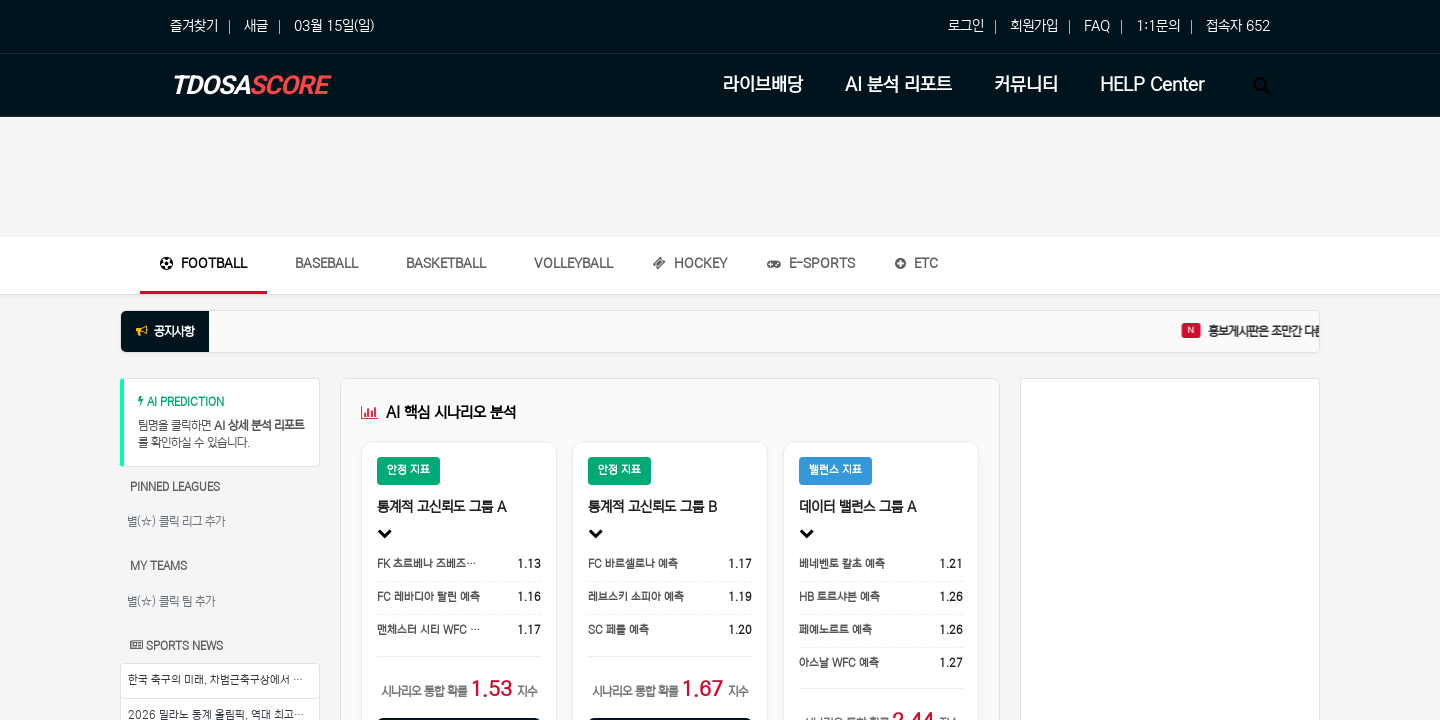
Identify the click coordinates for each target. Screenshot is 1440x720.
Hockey (690, 263)
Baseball (326, 263)
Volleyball (573, 263)
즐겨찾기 (194, 26)
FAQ (1097, 26)
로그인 (966, 26)
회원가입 (1034, 26)
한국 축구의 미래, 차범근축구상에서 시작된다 (223, 680)
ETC (916, 263)
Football (203, 263)
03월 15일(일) (334, 26)
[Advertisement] (720, 177)
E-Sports (811, 263)
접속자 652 (1238, 26)
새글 (256, 26)
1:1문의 (1158, 26)
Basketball (446, 263)
